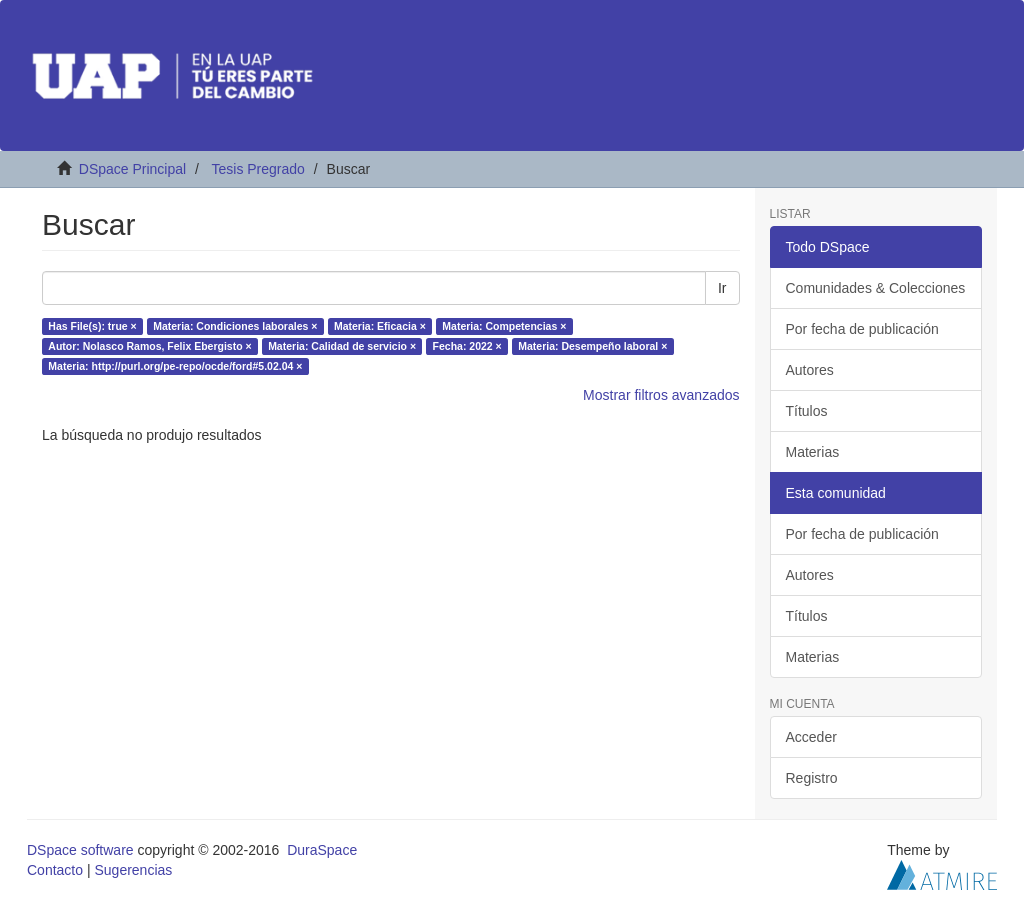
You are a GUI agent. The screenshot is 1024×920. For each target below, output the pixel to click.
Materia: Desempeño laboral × (592, 346)
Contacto (55, 870)
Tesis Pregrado (257, 169)
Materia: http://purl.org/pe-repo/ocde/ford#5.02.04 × (175, 366)
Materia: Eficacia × (380, 326)
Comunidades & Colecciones (876, 288)
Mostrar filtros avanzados (661, 395)
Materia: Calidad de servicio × (342, 346)
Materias (813, 452)
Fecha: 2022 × (467, 346)
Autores (810, 370)
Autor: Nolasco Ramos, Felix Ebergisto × (149, 346)
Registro (812, 778)
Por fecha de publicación (862, 329)
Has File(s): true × (92, 326)
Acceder (811, 737)
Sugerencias (133, 870)
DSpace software (80, 850)
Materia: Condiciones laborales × (235, 326)
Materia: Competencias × (504, 326)
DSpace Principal (132, 169)
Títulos (807, 411)
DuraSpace (322, 850)
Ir (722, 288)
